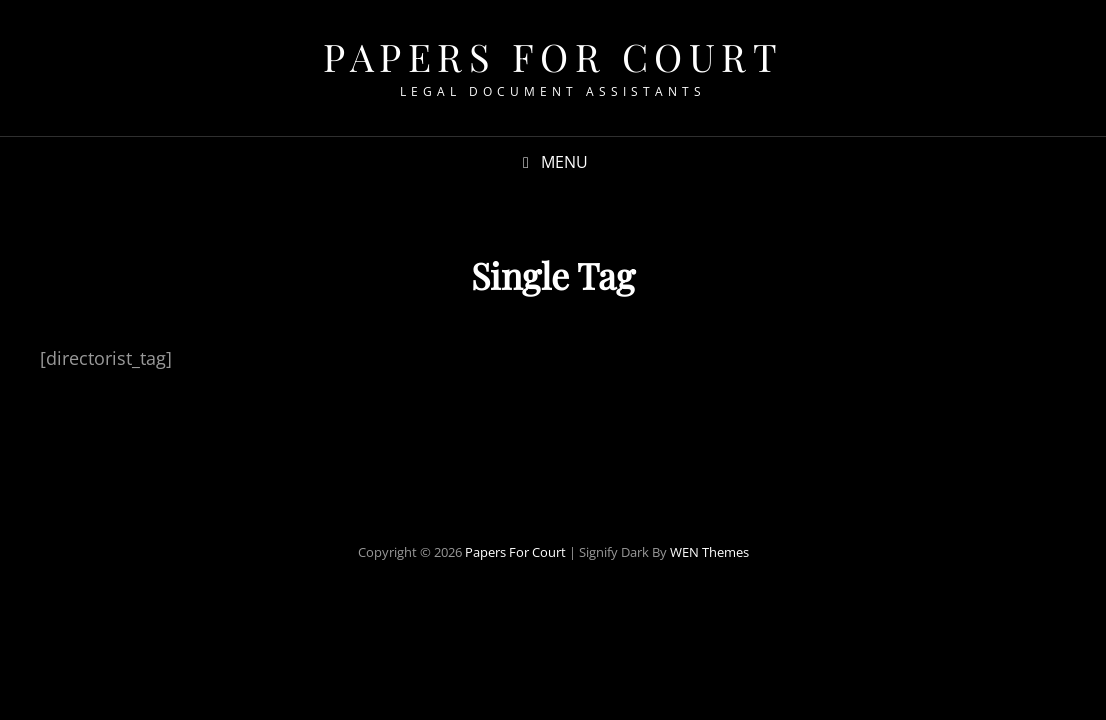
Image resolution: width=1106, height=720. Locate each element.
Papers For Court (553, 56)
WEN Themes (709, 552)
